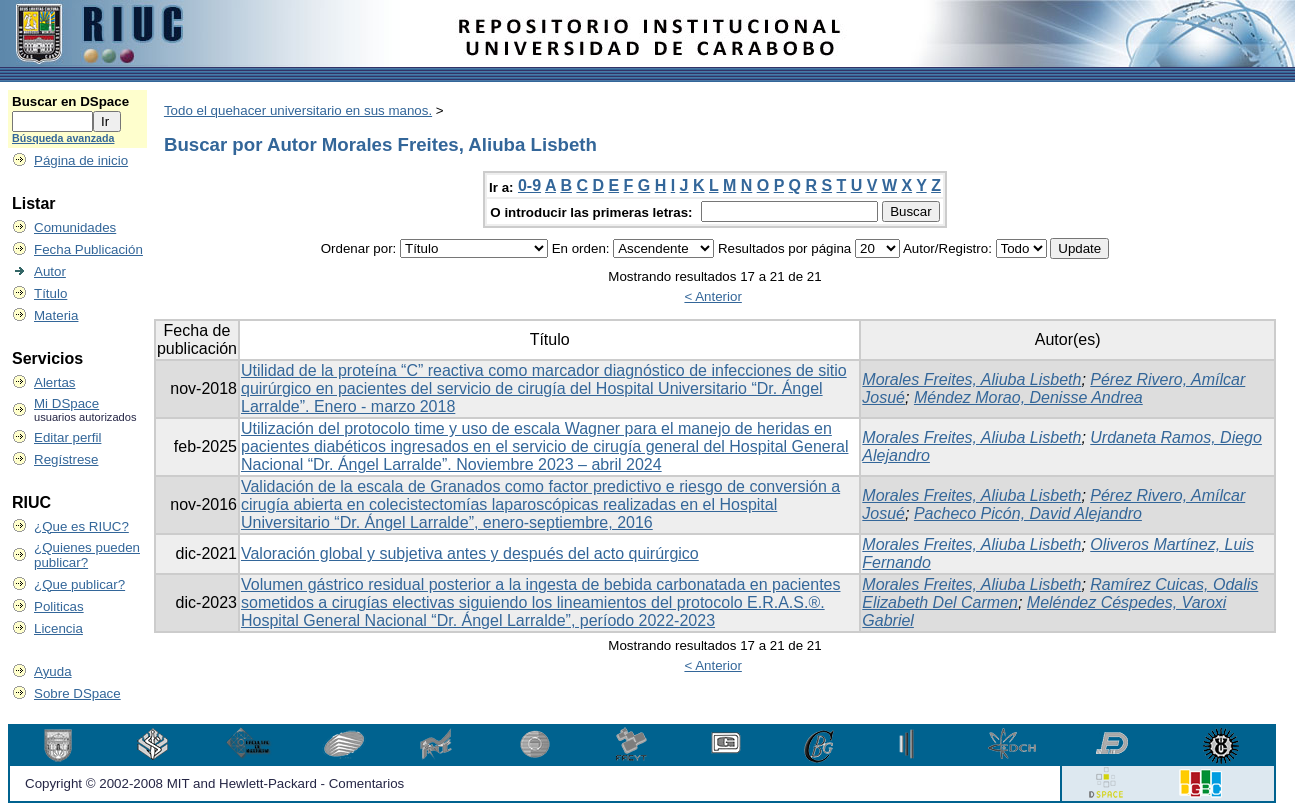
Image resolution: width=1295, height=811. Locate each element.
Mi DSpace (66, 403)
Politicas (59, 606)
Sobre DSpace (77, 693)
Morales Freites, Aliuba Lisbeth (971, 379)
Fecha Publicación (88, 249)
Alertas (54, 382)
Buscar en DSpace (70, 101)
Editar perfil (67, 437)
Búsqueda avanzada (63, 138)
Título (50, 293)
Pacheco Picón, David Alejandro (1028, 513)
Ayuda (53, 671)
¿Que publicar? (79, 584)
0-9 (529, 185)
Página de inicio (81, 160)
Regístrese (66, 459)
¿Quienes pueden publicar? (87, 555)
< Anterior (712, 296)
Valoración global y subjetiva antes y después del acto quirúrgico (470, 553)
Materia (56, 315)
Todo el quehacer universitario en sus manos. (298, 110)
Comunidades (75, 227)
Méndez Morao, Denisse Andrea (1028, 397)
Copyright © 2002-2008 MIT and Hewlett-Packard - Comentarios (214, 783)
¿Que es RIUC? (81, 526)
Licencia (58, 628)
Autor (50, 271)
